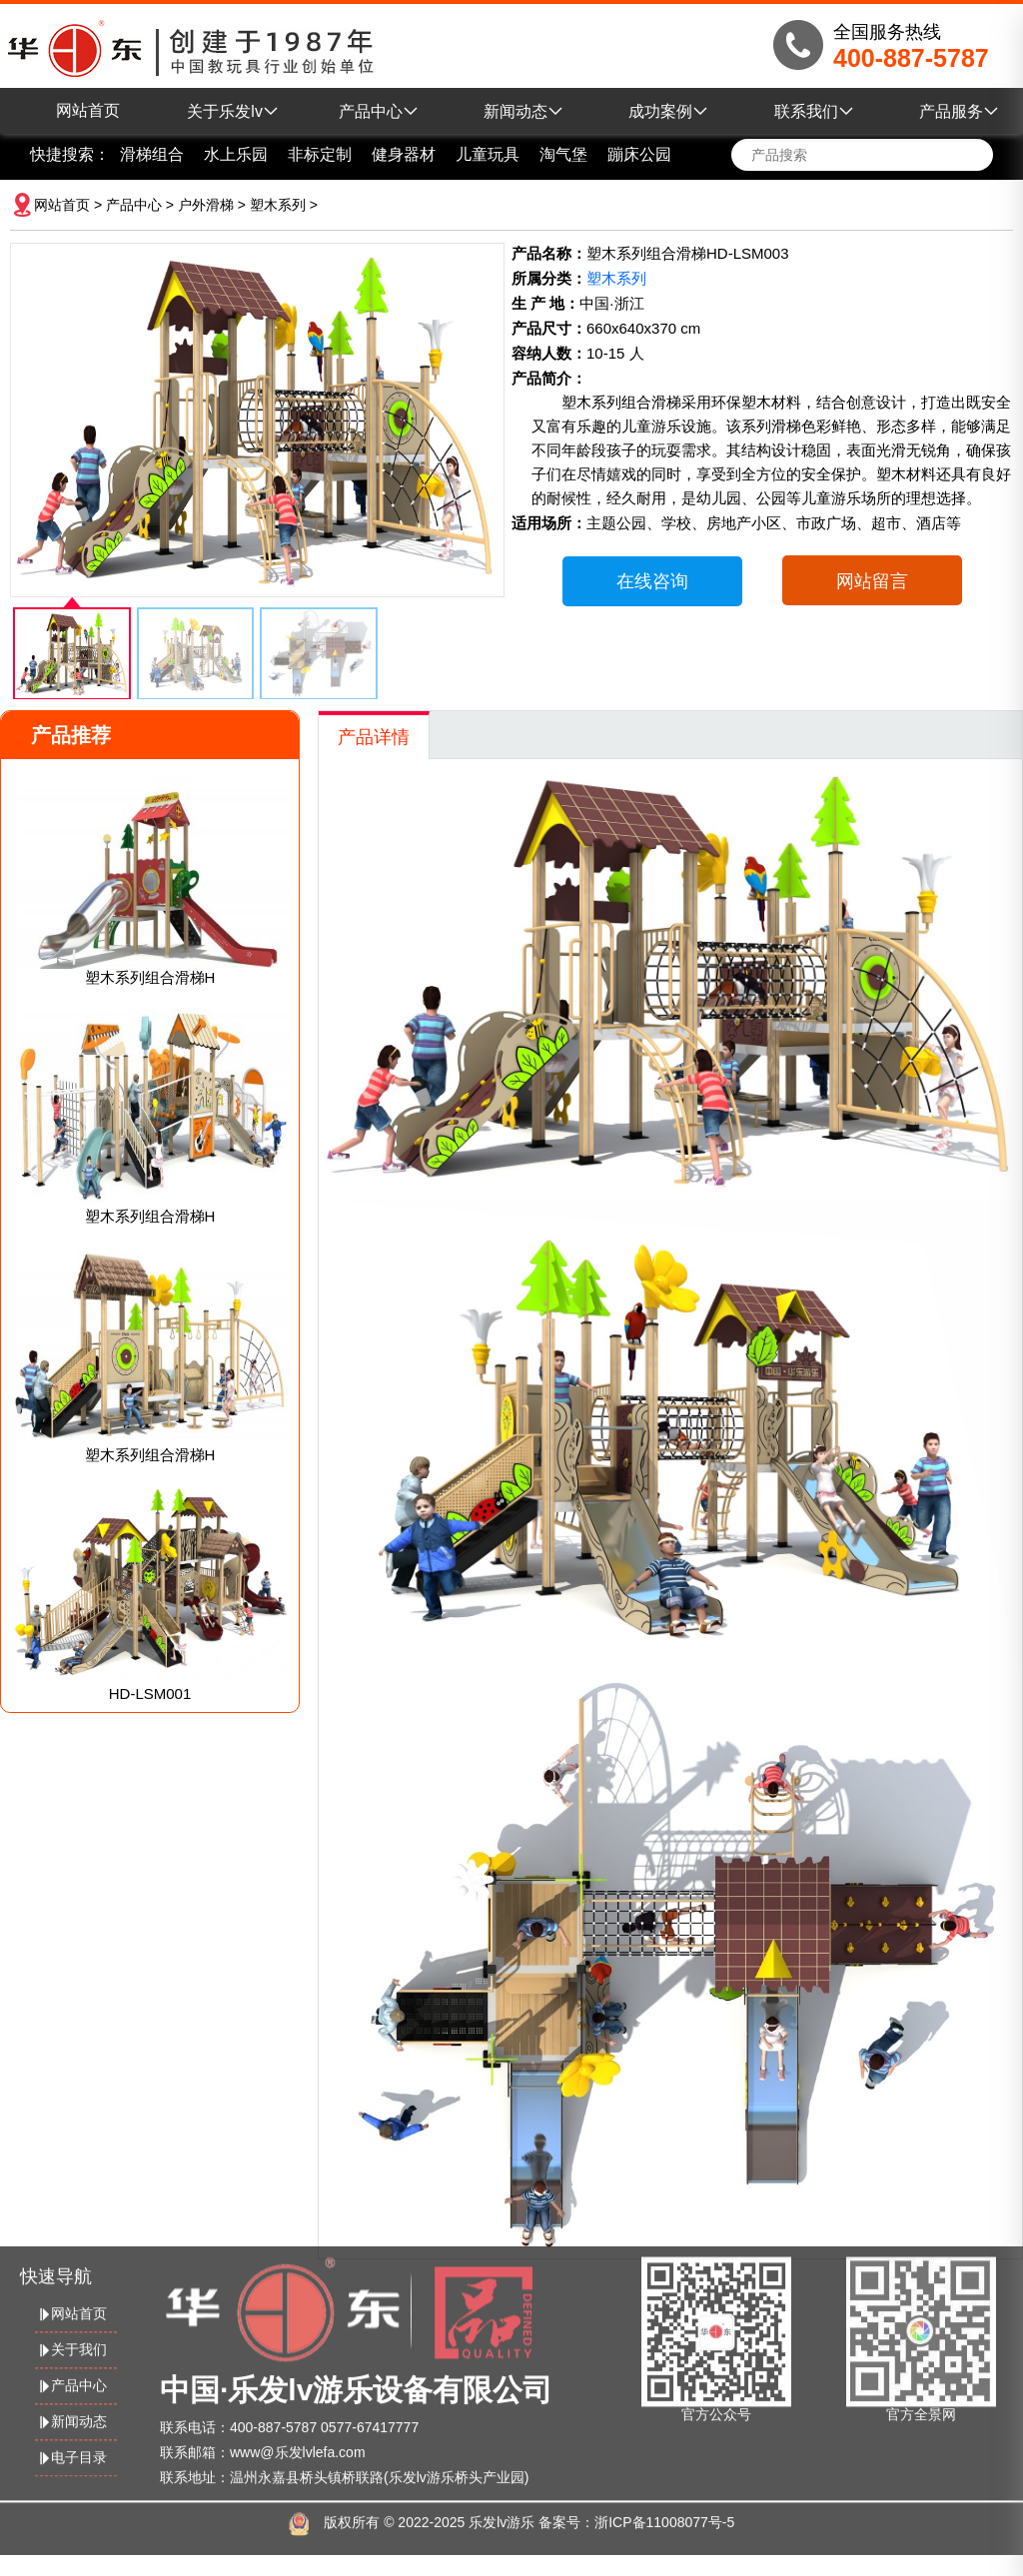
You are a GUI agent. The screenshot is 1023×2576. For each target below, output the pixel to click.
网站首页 (88, 110)
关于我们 (71, 2324)
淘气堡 (563, 154)
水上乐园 (236, 154)
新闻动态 (523, 111)
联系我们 (814, 111)
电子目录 (71, 2432)
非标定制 (320, 154)
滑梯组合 (152, 154)
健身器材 (404, 154)
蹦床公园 (639, 154)
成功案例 (668, 111)
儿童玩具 (487, 154)
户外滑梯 (206, 205)
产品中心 (379, 111)
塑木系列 (278, 205)
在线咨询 (652, 581)
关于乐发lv (233, 111)
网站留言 (872, 581)
